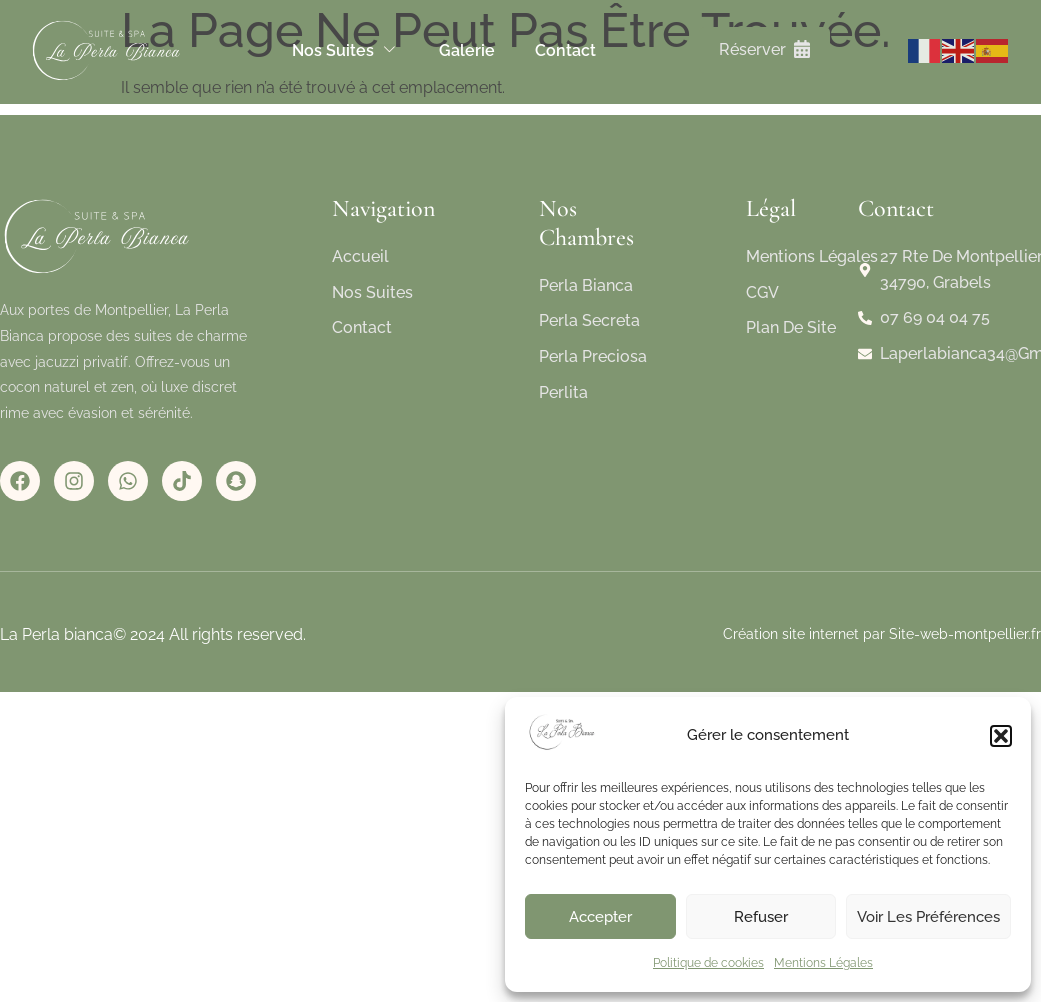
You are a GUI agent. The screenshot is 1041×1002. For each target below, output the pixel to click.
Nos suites (345, 50)
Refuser (761, 917)
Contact (565, 50)
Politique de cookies (708, 963)
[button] (1001, 736)
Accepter (600, 917)
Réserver (764, 49)
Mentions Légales (823, 963)
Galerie (467, 50)
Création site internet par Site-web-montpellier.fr (882, 634)
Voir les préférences (928, 917)
